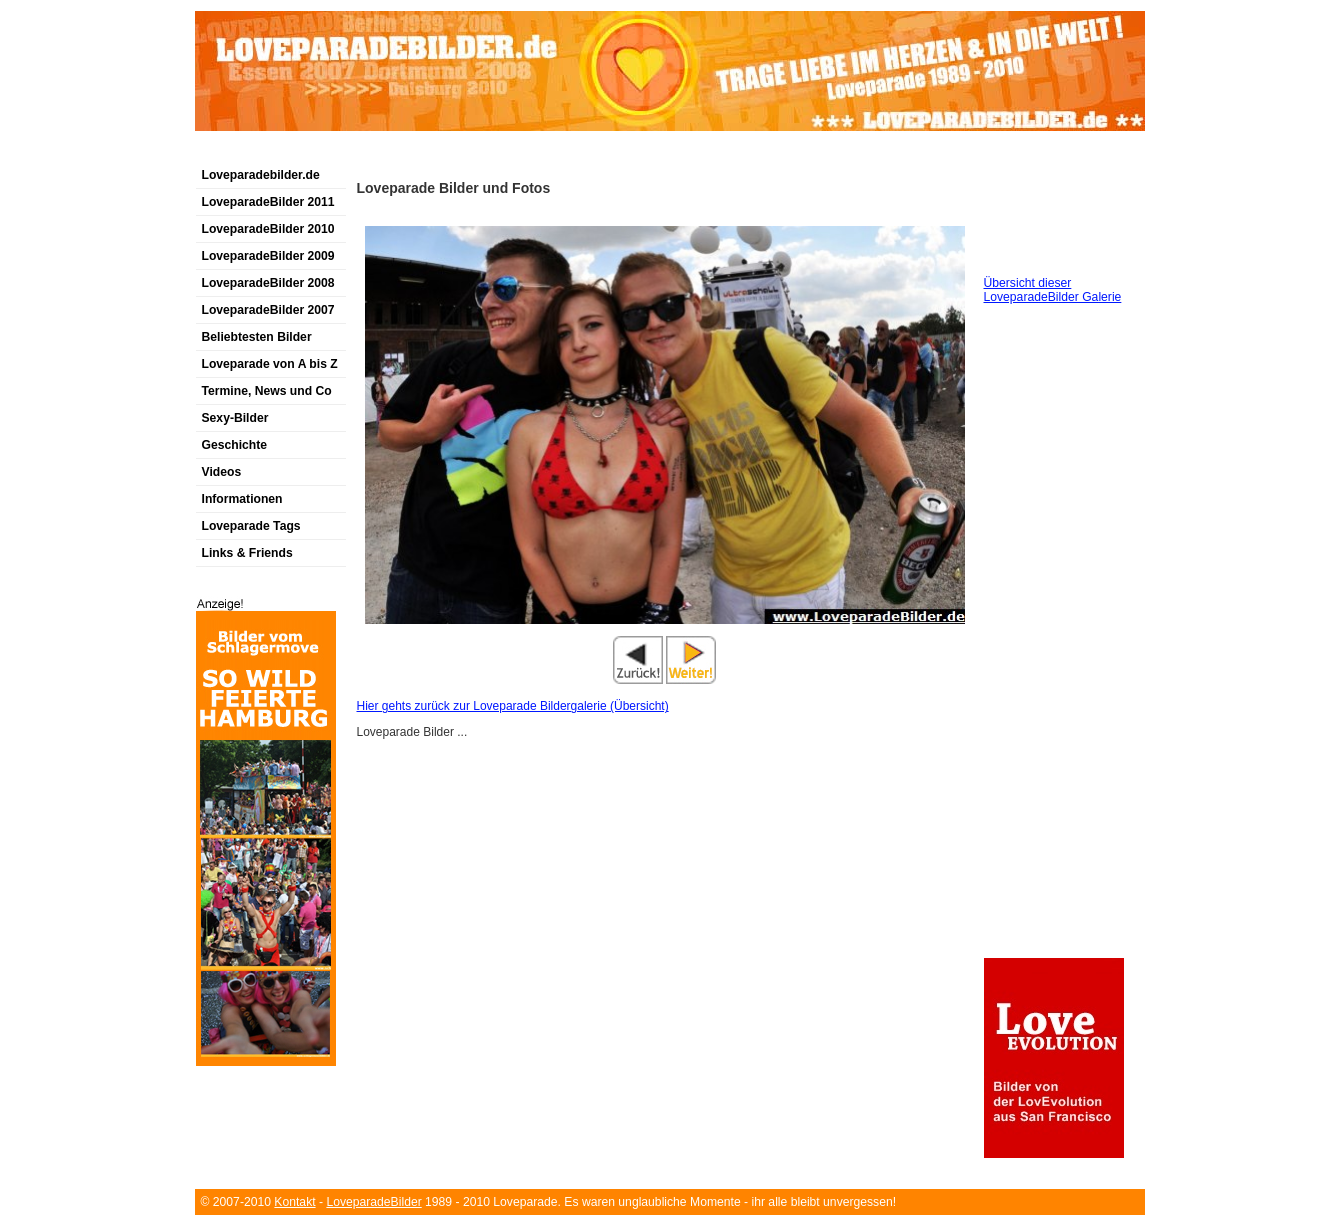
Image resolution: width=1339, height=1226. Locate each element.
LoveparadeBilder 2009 (268, 256)
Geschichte (235, 445)
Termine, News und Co (267, 391)
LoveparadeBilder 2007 (268, 310)
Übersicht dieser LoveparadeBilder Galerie (1053, 290)
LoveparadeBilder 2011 (268, 202)
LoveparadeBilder (373, 1202)
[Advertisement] (429, 153)
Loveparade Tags (251, 526)
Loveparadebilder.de (261, 175)
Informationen (242, 499)
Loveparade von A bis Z (270, 364)
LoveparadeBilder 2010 (268, 229)
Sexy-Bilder (235, 418)
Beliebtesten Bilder (257, 337)
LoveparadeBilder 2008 (268, 283)
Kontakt (294, 1202)
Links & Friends (247, 553)
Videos (222, 472)
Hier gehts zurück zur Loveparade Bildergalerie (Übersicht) (513, 706)
